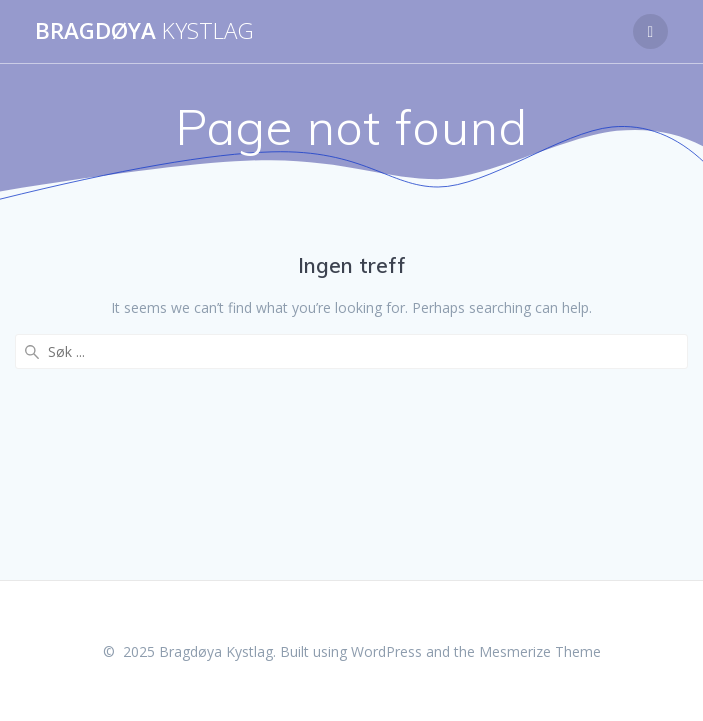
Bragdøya (144, 31)
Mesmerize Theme (540, 651)
